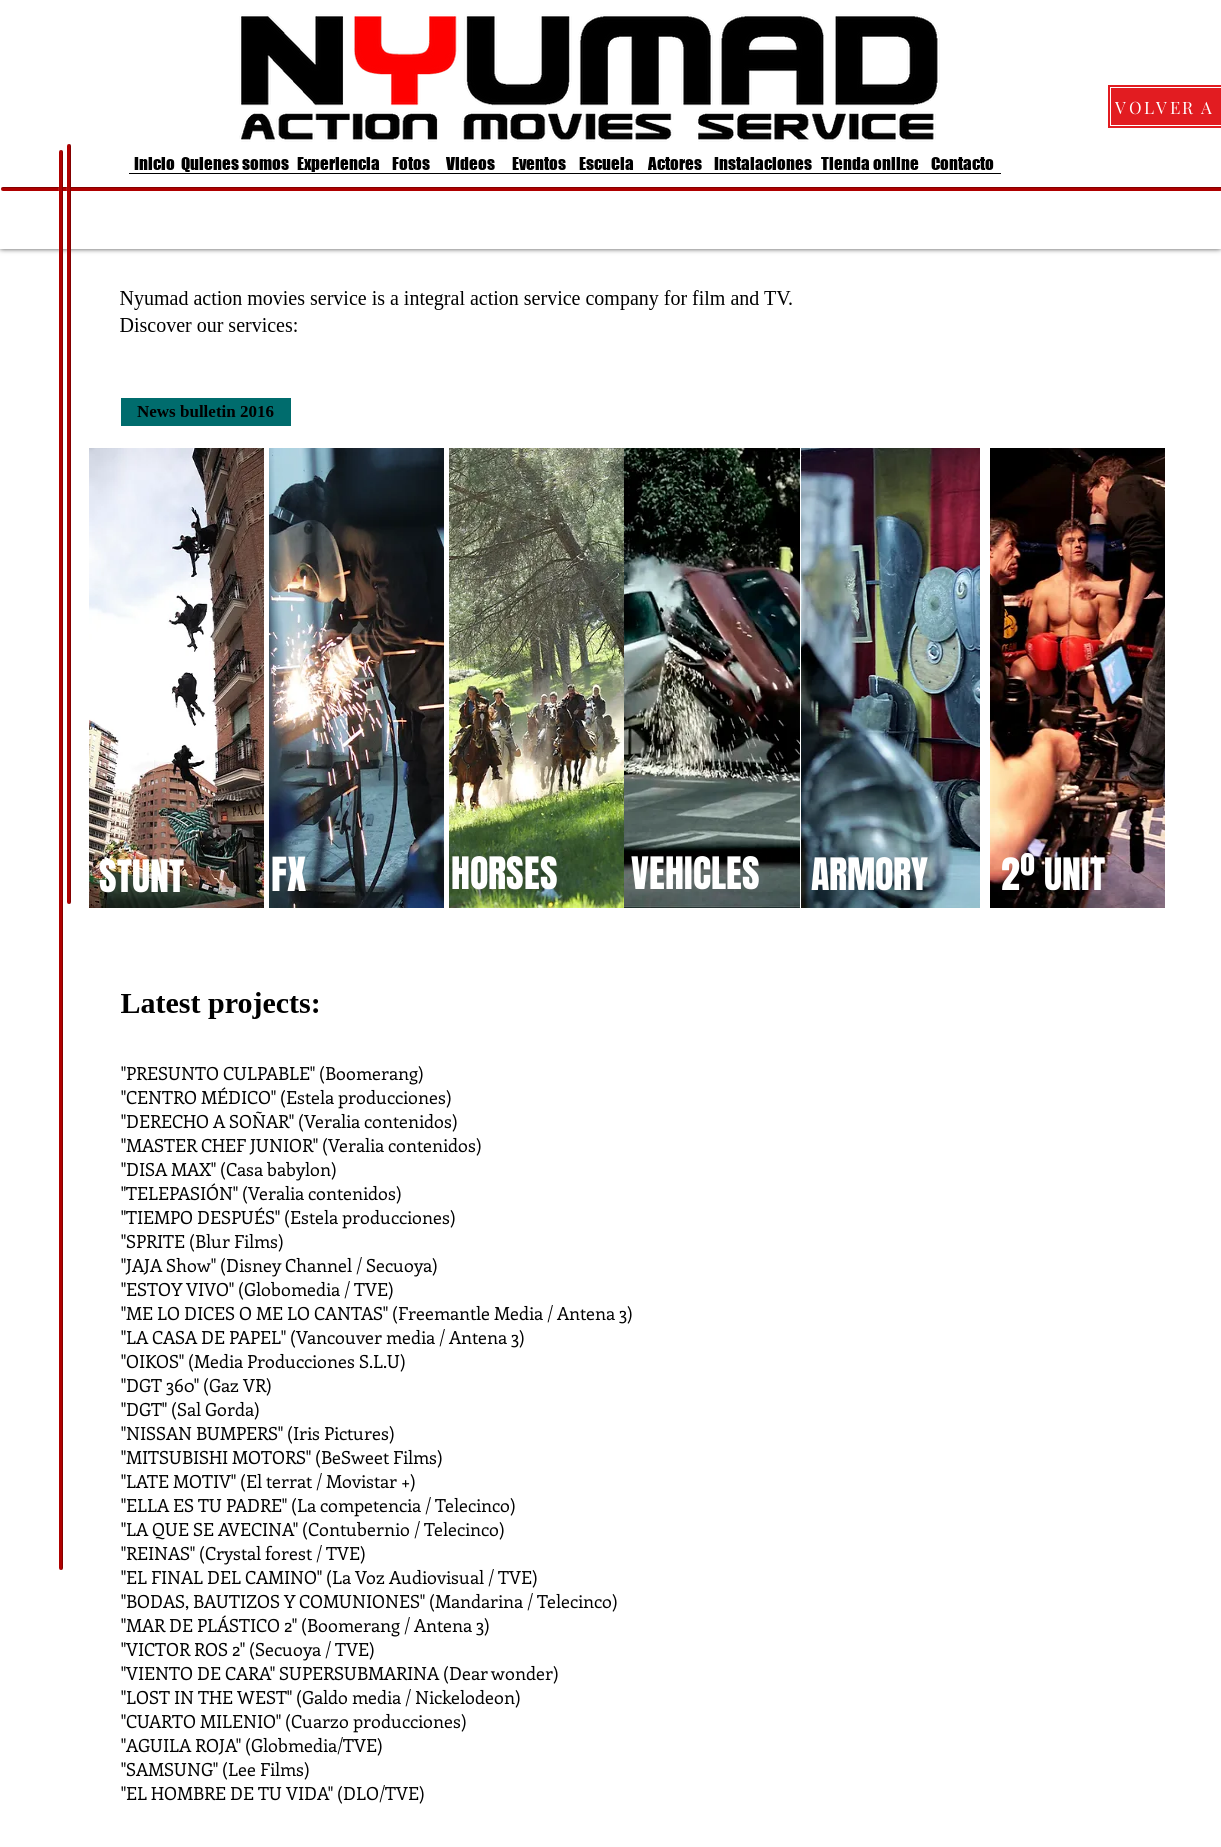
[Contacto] (963, 164)
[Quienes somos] (235, 164)
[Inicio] (155, 164)
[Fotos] (411, 164)
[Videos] (471, 164)
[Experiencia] (338, 164)
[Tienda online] (870, 164)
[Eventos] (539, 164)
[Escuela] (607, 164)
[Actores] (675, 164)
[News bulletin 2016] (206, 412)
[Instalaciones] (763, 164)
